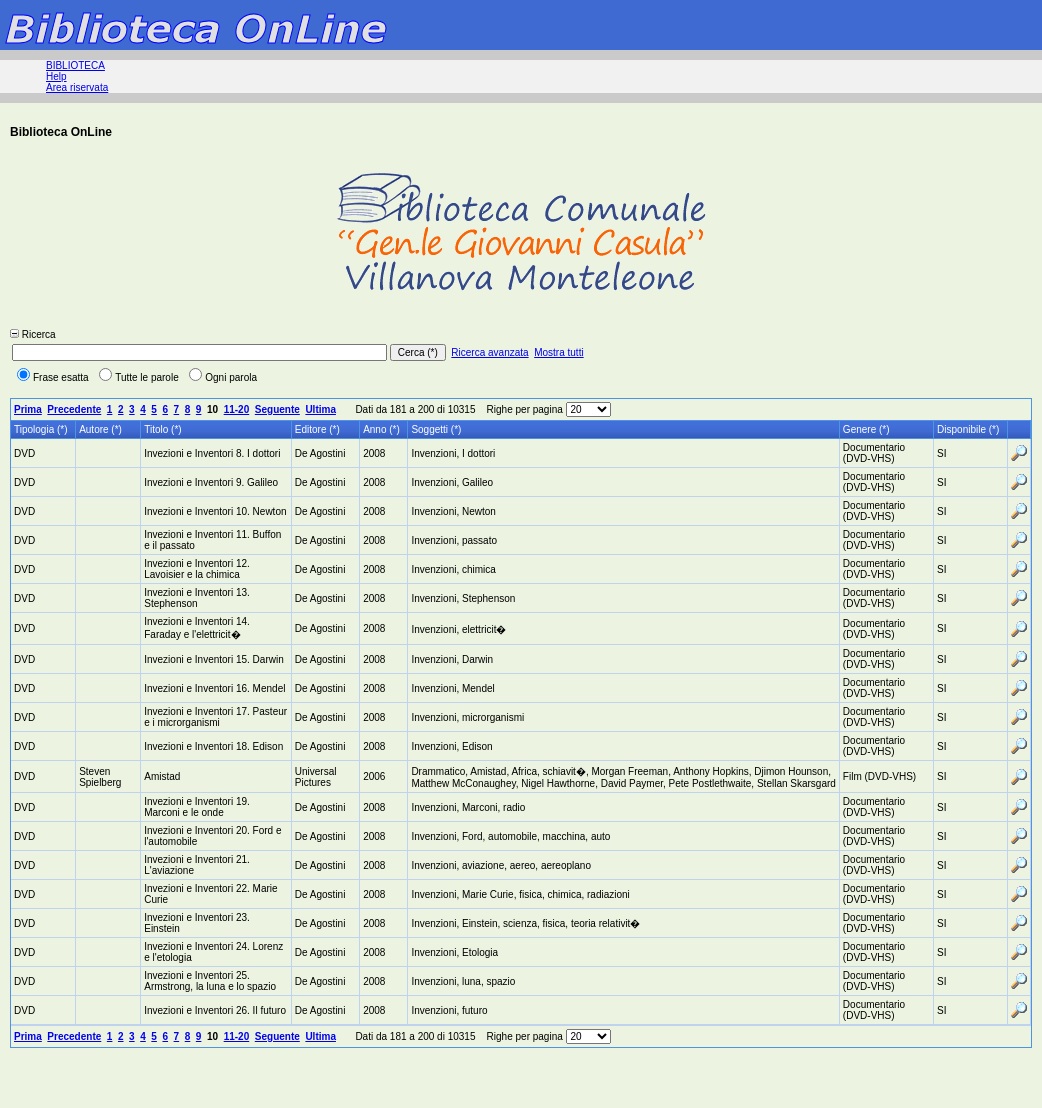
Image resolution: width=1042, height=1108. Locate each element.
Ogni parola (223, 377)
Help (56, 76)
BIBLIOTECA (75, 65)
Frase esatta (53, 377)
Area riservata (77, 87)
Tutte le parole (139, 377)
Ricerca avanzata (489, 352)
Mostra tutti (558, 352)
